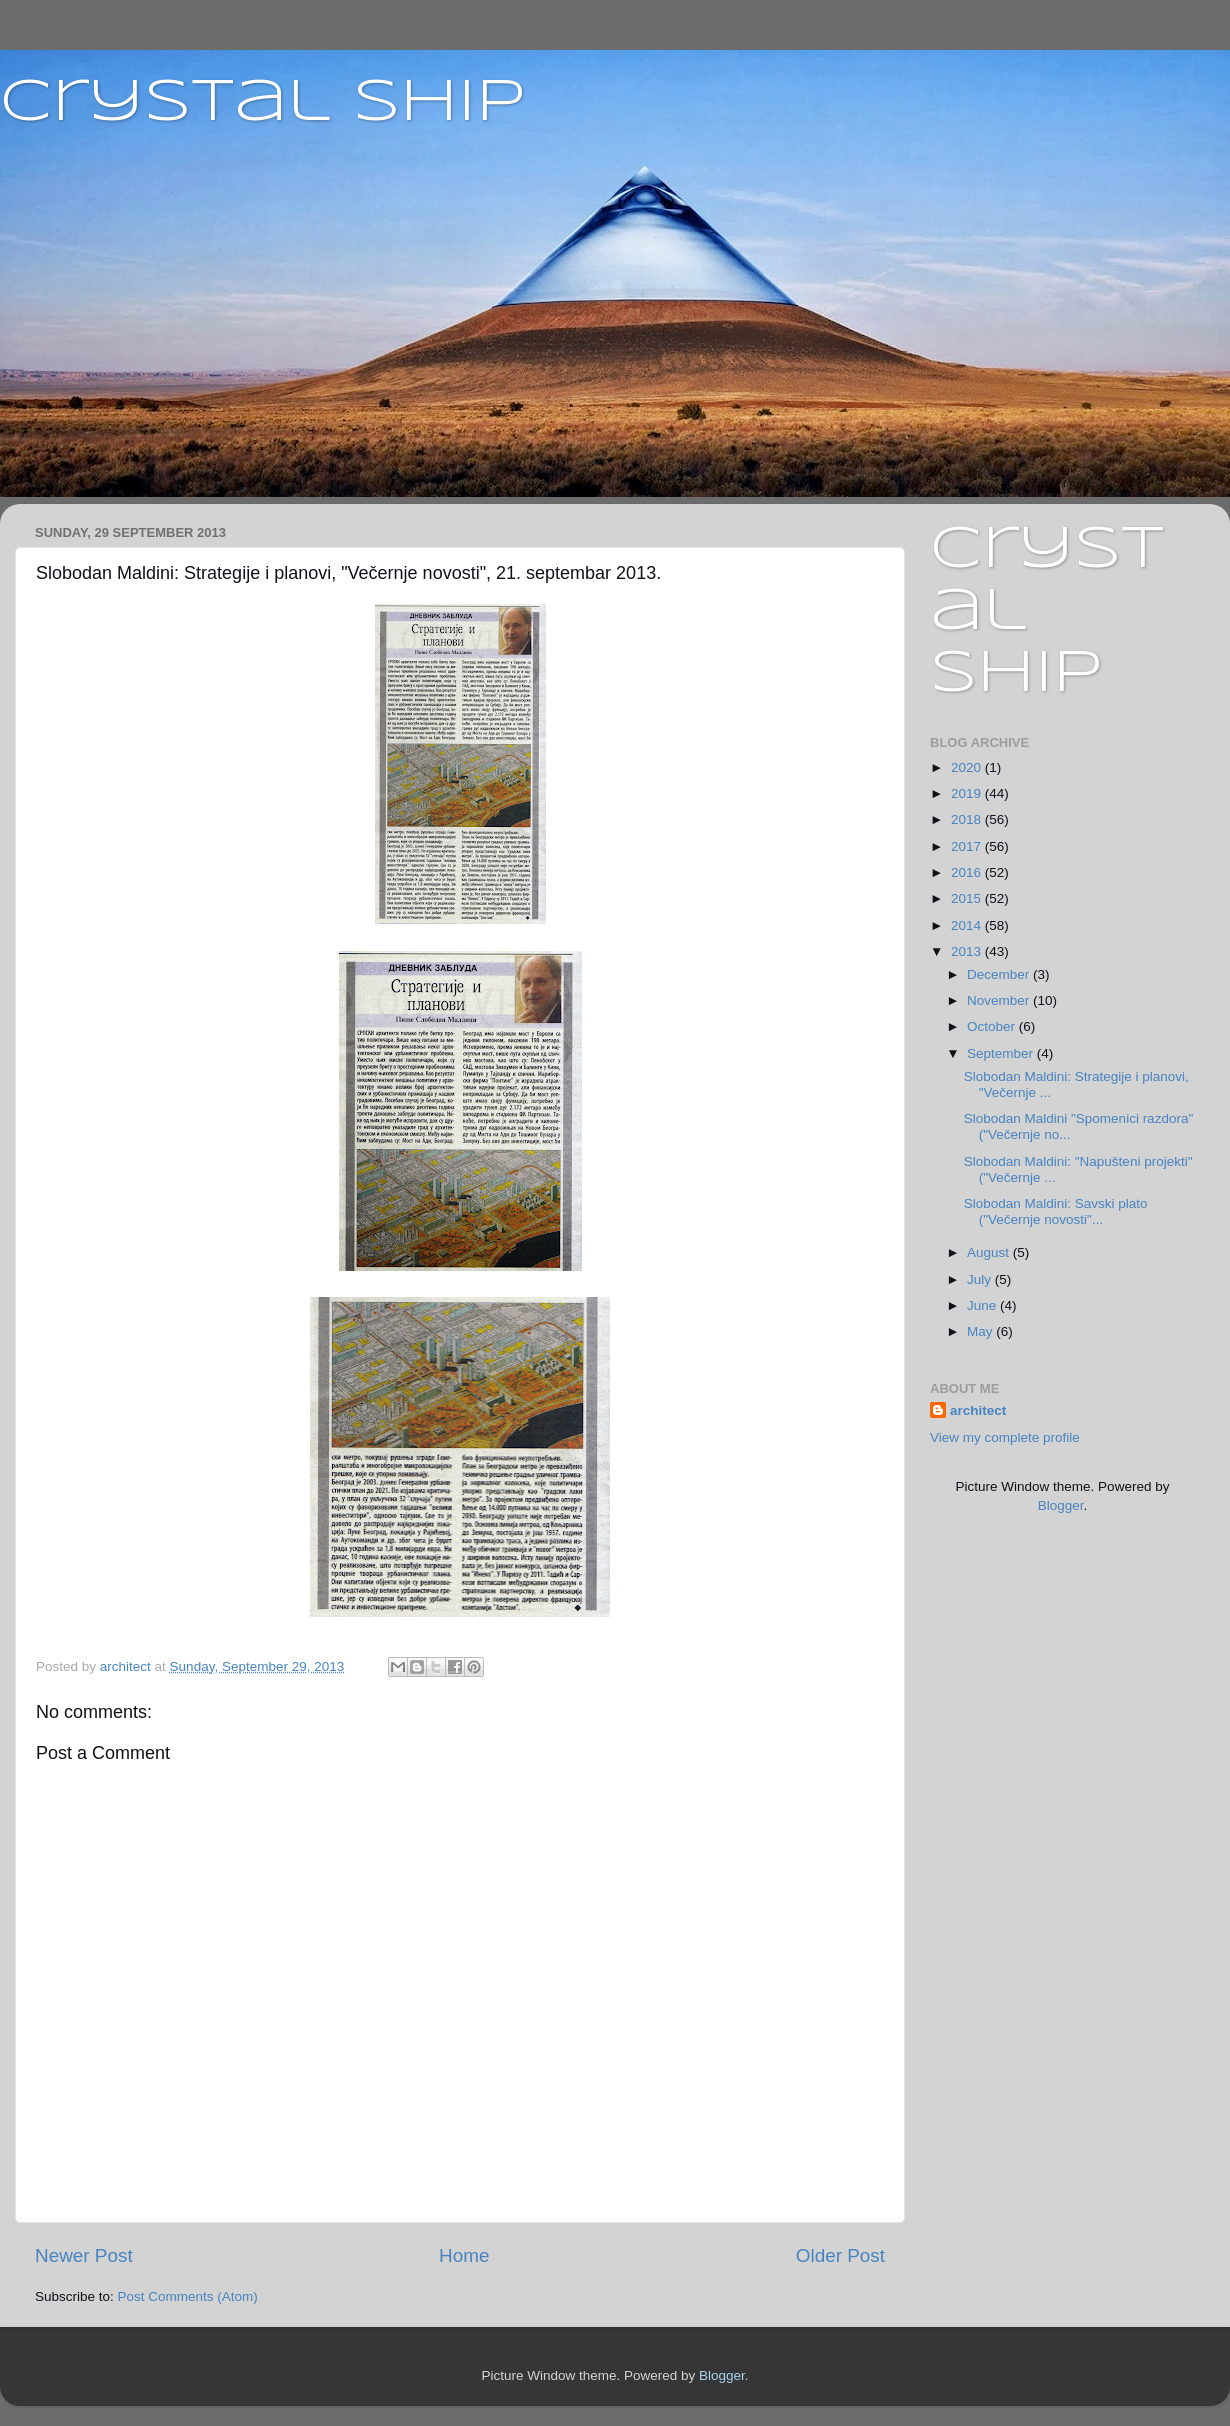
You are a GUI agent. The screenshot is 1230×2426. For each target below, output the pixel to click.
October (993, 1026)
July (981, 1279)
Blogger (1061, 1505)
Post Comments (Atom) (188, 2296)
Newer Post (84, 2255)
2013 (968, 951)
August (990, 1252)
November (1000, 1000)
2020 (968, 767)
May (981, 1331)
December (1000, 974)
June (983, 1305)
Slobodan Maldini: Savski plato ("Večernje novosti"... (1056, 1211)
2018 (968, 819)
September (1002, 1053)
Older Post (840, 2255)
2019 (968, 793)
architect (978, 1410)
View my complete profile (1005, 1437)
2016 (968, 872)
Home (464, 2255)
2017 (968, 846)
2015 (968, 898)
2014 (968, 925)
